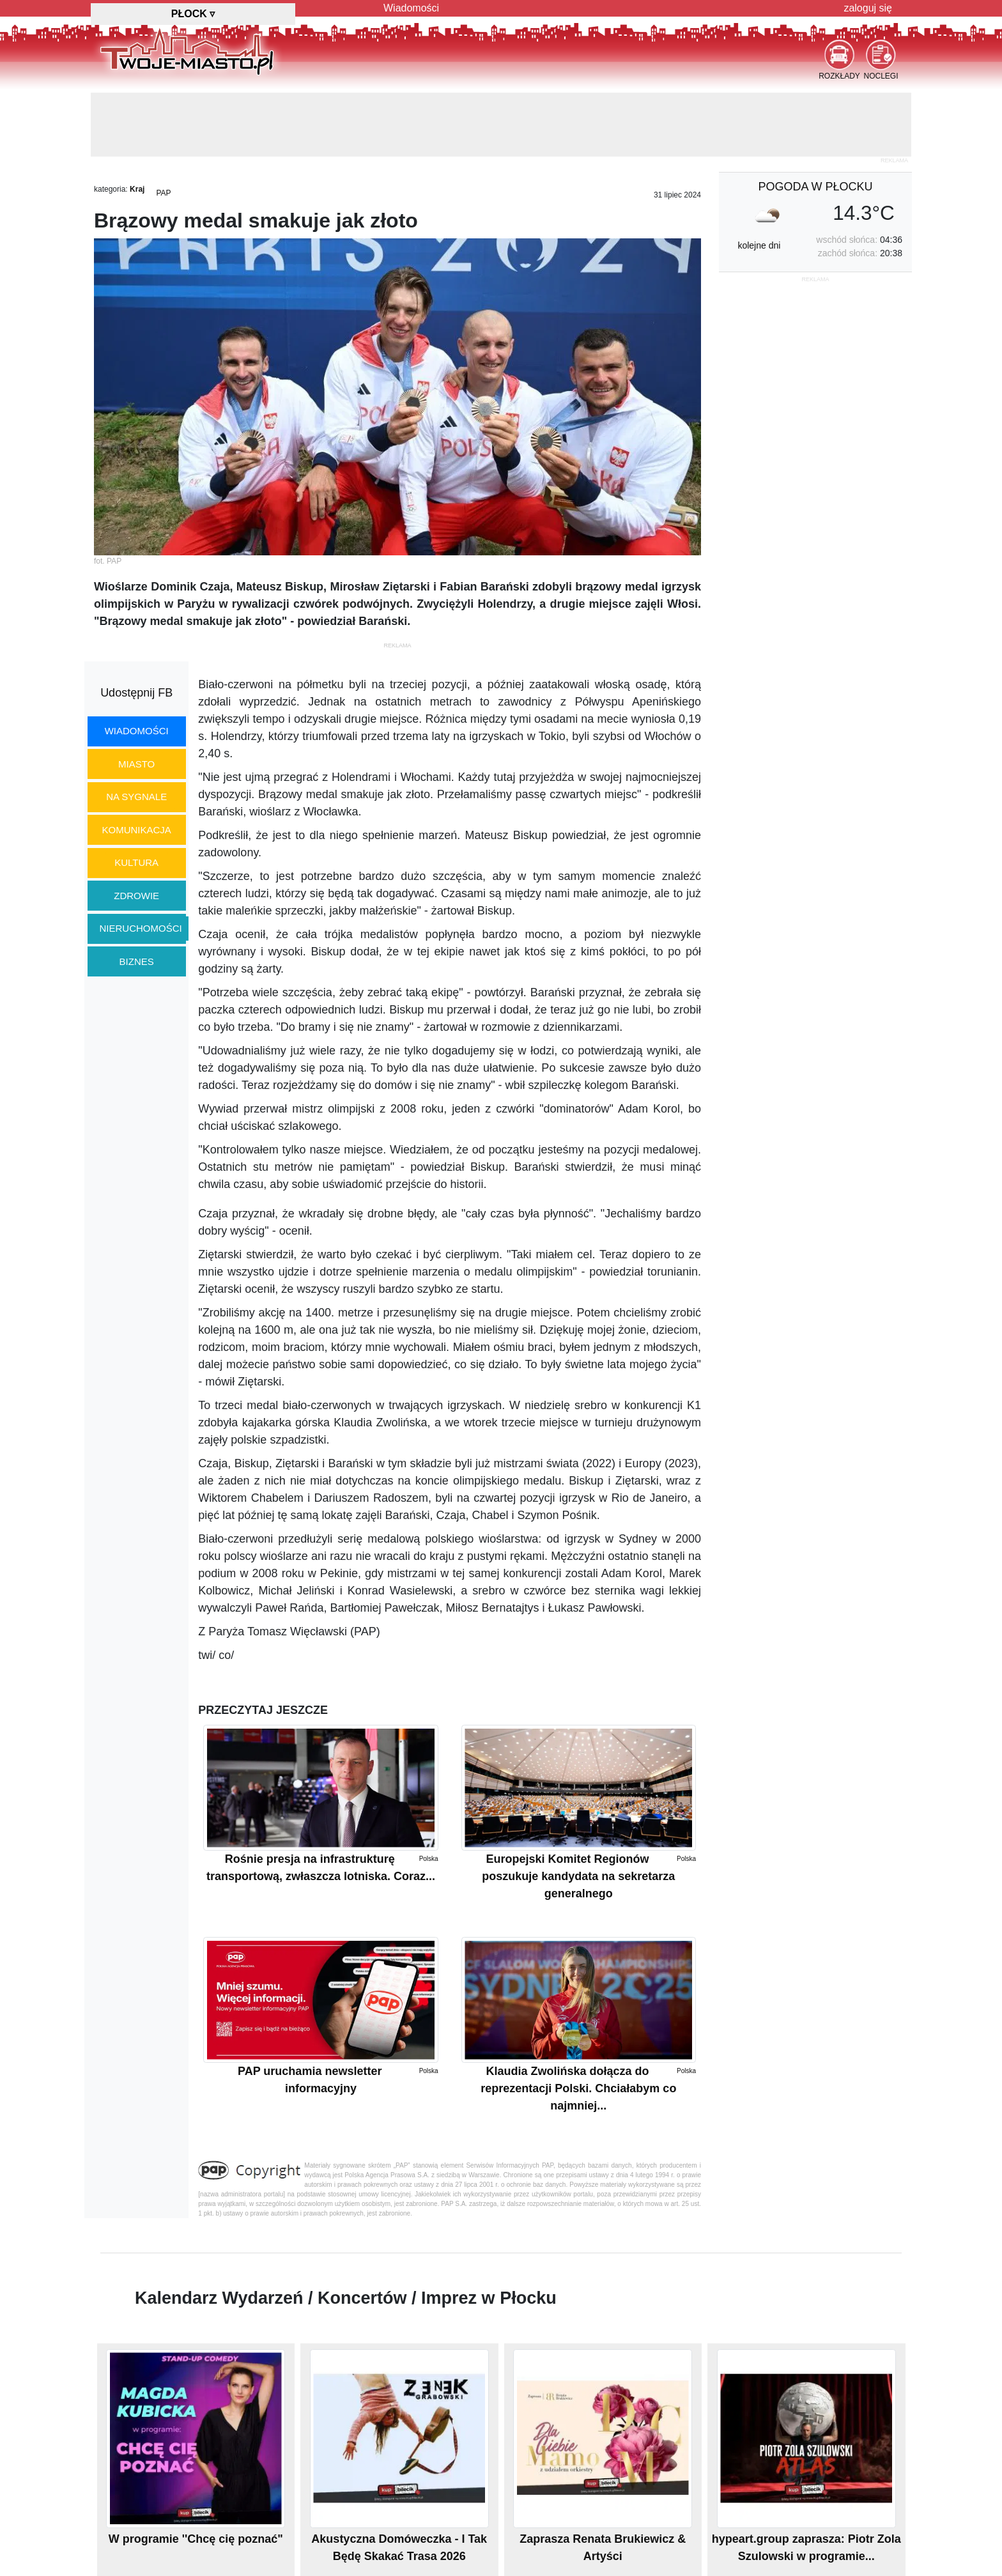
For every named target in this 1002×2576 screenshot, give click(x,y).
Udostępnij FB (136, 692)
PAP (163, 193)
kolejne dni (758, 245)
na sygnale (136, 796)
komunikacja (136, 829)
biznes (136, 961)
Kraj (137, 189)
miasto (136, 764)
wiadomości (137, 730)
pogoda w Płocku (815, 186)
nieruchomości (141, 928)
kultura (136, 862)
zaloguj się (868, 8)
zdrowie (136, 895)
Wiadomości (411, 8)
